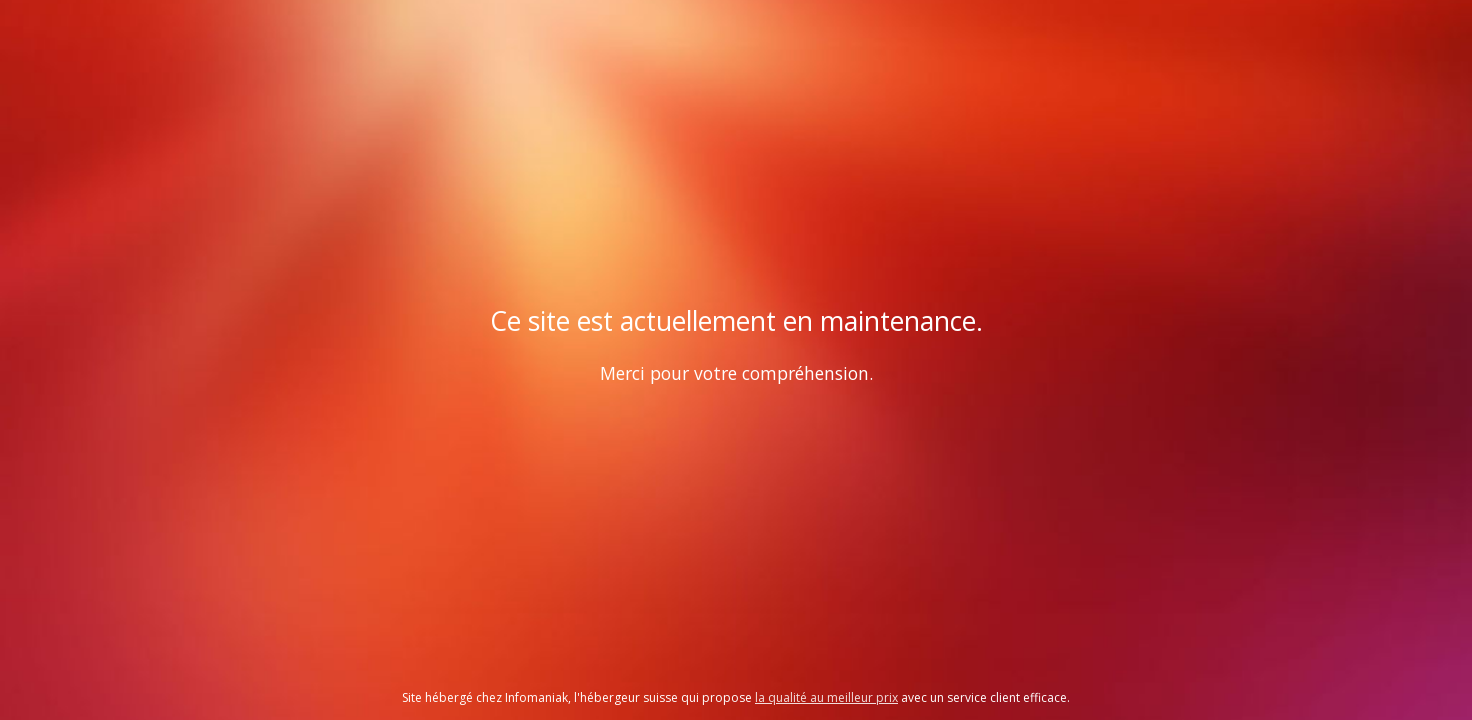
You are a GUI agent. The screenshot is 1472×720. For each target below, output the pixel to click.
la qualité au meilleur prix (826, 697)
